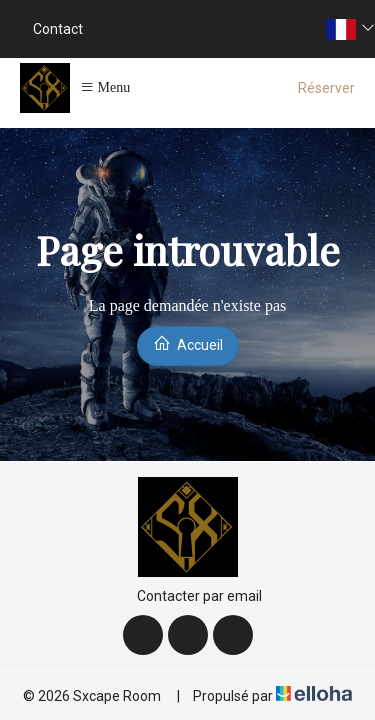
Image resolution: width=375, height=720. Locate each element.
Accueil (188, 343)
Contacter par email (188, 596)
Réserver (326, 88)
